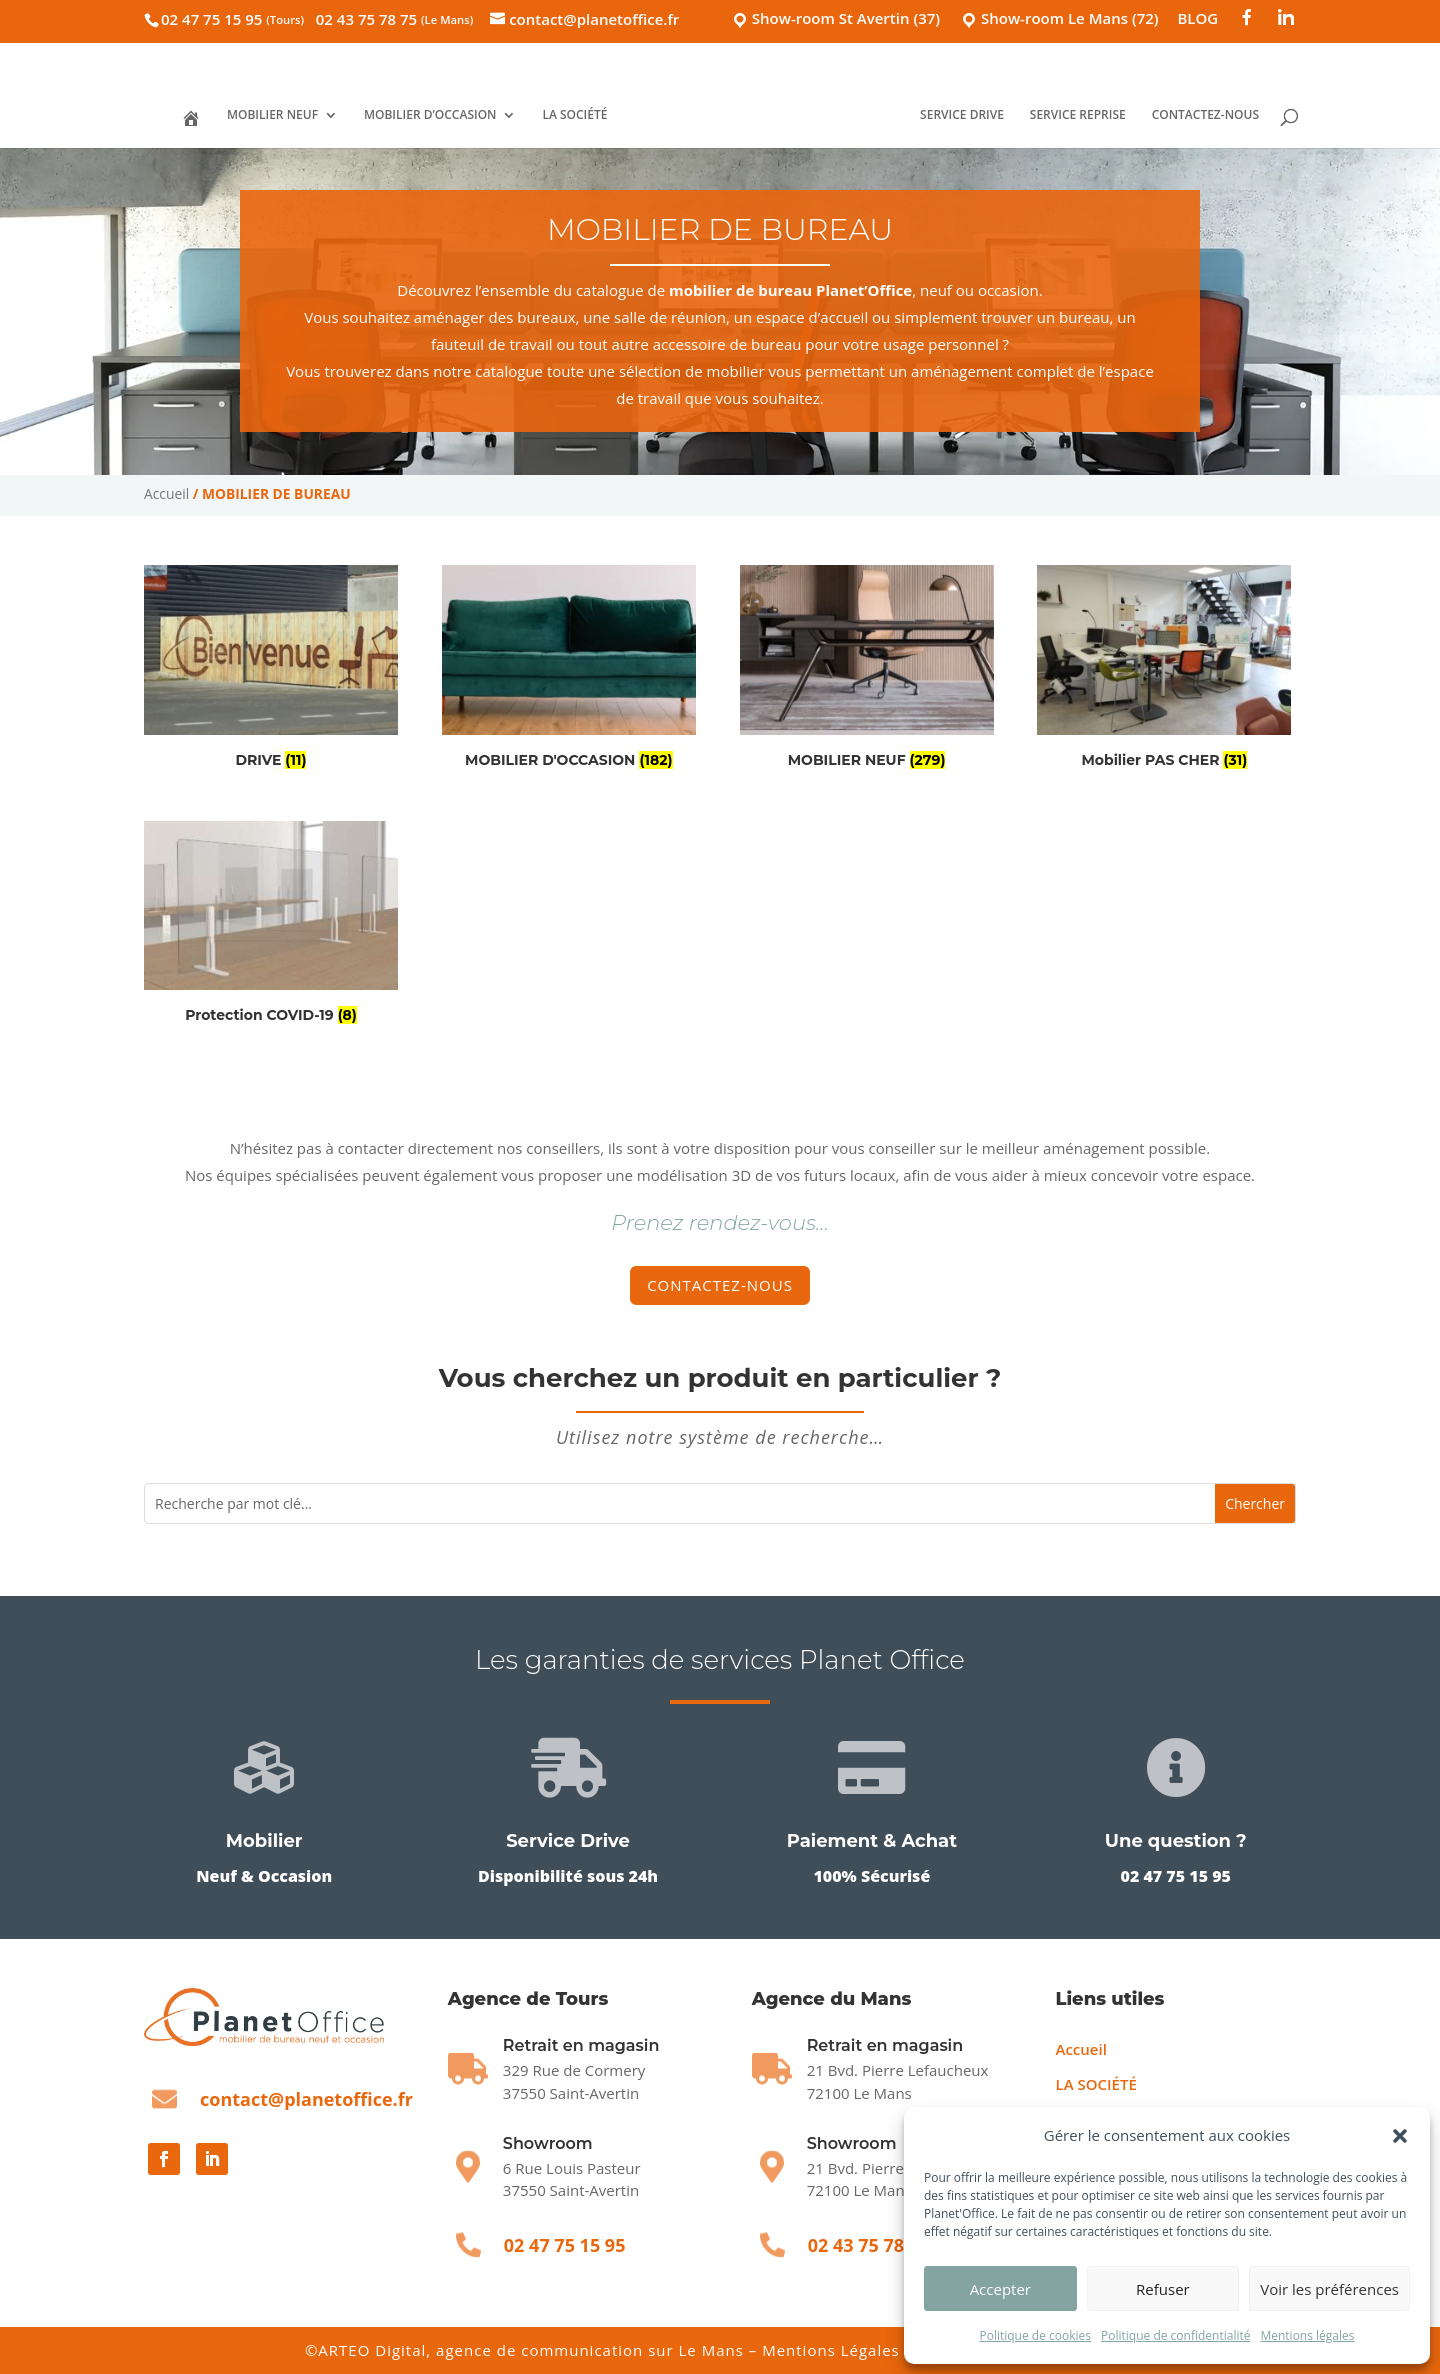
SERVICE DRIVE (962, 115)
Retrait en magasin (885, 2045)
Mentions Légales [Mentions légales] (831, 2350)
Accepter (1000, 2289)
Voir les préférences (1329, 2289)
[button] (1400, 2136)
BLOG (1197, 19)
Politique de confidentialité (1175, 2335)
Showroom (548, 2143)
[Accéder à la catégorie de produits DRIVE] (271, 670)
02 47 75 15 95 (232, 19)
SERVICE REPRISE (1078, 115)
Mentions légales (1307, 2335)
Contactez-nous (720, 1285)
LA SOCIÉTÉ (575, 115)
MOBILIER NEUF (272, 115)
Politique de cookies (1035, 2335)
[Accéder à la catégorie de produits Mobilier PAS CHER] (1164, 670)
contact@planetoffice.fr (306, 2099)
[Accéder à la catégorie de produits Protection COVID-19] (271, 926)
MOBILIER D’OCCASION (430, 115)
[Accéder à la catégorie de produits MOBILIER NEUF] (867, 670)
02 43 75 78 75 (394, 19)
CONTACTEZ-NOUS (1204, 115)
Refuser (1163, 2289)
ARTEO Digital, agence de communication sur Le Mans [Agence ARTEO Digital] (533, 2350)
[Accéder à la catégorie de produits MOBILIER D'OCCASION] (569, 670)
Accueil (166, 493)
